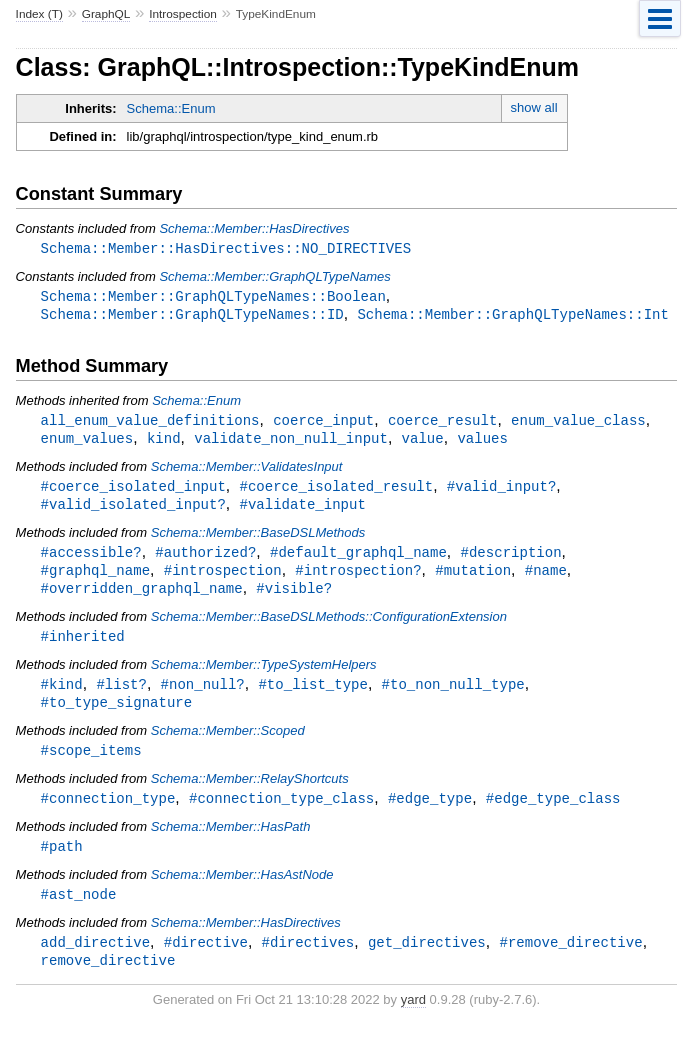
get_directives (427, 959)
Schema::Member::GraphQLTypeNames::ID (192, 316)
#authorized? (205, 559)
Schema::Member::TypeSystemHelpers (264, 675)
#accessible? (91, 559)
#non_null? (203, 695)
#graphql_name (95, 578)
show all (534, 107)
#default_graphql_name (358, 559)
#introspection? (358, 578)
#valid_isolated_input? (133, 510)
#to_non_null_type (453, 695)
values (482, 442)
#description (510, 559)
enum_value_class (578, 423)
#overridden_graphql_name (142, 597)
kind (164, 442)
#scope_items (91, 763)
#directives (308, 959)
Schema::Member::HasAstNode (242, 890)
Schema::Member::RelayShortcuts (250, 792)
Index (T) (39, 14)
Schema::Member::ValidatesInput (247, 471)
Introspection (183, 14)
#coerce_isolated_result (336, 491)
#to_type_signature (117, 714)
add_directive (95, 959)
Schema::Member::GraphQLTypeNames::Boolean (213, 297)
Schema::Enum (171, 108)
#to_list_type (312, 695)
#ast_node (79, 910)
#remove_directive (570, 959)
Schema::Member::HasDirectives (254, 228)
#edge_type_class (553, 812)
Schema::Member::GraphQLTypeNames (274, 277)
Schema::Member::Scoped (228, 743)
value (423, 442)
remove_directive (108, 978)
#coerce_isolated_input (133, 491)
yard (413, 1018)
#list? (121, 695)
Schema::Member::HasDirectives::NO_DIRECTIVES (226, 248)
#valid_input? (501, 491)
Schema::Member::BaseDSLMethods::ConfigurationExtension (329, 626)
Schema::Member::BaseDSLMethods (258, 539)
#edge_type (430, 812)
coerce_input (323, 423)
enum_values (87, 442)
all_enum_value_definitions (150, 423)
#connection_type (108, 812)
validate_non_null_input (291, 442)
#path (62, 861)
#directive (206, 959)
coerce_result (442, 423)
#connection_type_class (281, 812)
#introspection (223, 578)
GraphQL (106, 14)
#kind (62, 695)
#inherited (83, 646)
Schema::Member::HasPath (231, 841)
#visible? (294, 597)
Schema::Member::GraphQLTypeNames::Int (513, 316)
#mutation (473, 578)
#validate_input (302, 510)
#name (546, 578)
